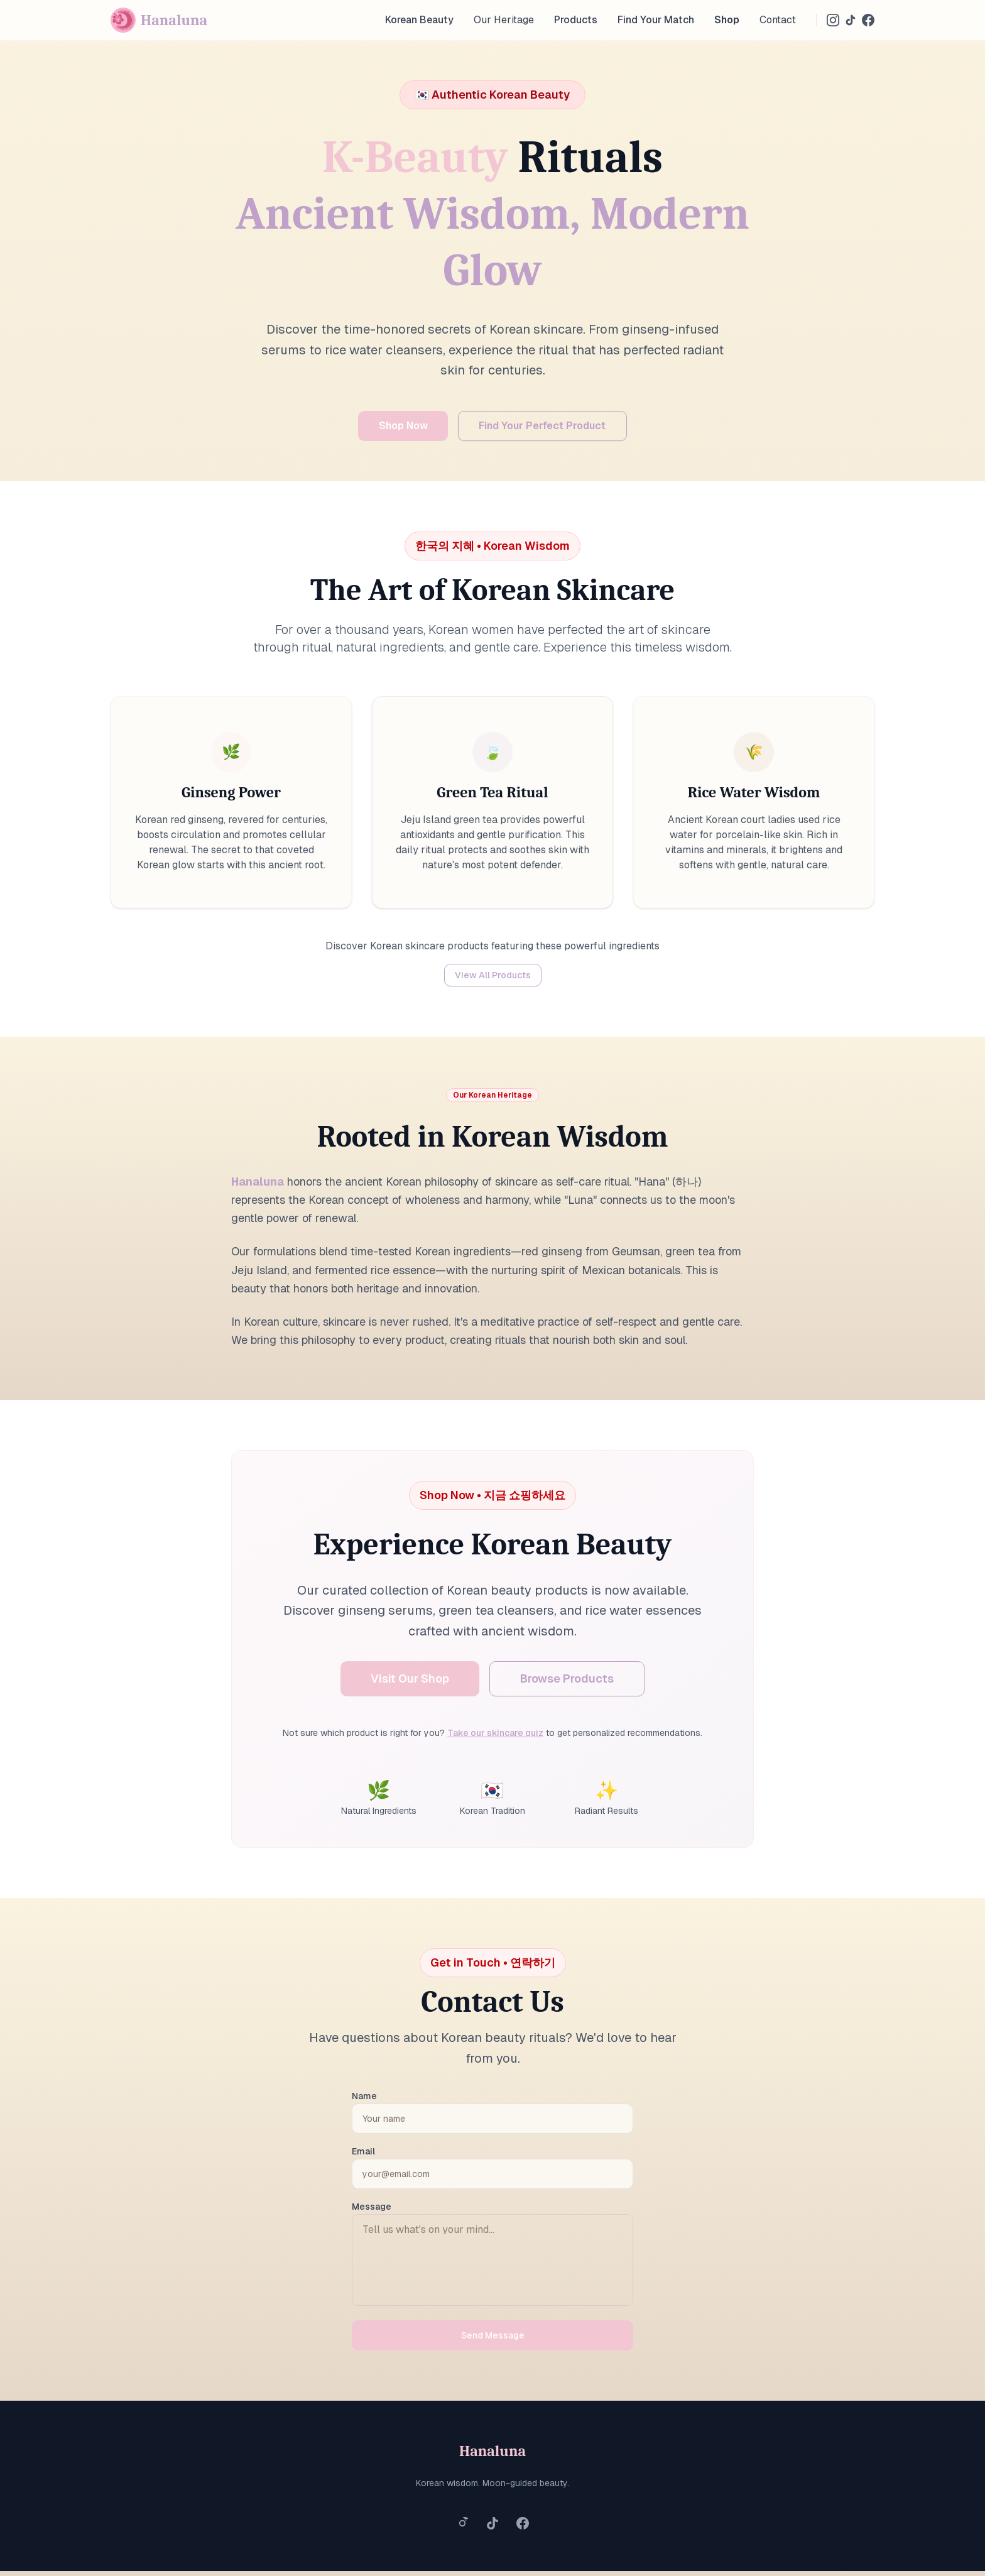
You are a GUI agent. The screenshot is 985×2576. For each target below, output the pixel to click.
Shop (726, 19)
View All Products (493, 980)
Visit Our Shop (410, 1683)
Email (363, 2156)
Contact (777, 19)
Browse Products (567, 1683)
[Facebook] (868, 20)
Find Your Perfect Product (555, 428)
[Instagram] (833, 20)
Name (364, 2101)
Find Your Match (656, 19)
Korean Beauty (419, 19)
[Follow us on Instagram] (462, 2528)
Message (371, 2211)
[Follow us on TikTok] (492, 2528)
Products (575, 19)
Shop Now (386, 428)
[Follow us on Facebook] (522, 2528)
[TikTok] (850, 20)
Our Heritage (504, 19)
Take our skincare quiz (495, 1738)
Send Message (493, 2340)
